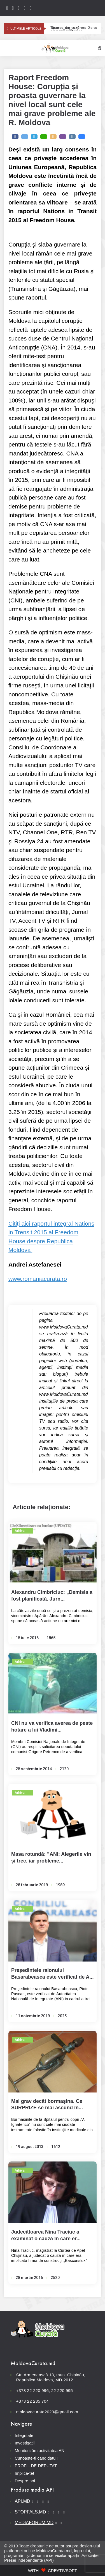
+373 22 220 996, (33, 2390)
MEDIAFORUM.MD (34, 2522)
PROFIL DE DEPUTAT (36, 2465)
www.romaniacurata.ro (37, 1279)
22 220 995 (62, 2390)
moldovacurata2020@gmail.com (47, 2411)
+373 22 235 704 (32, 2401)
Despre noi (25, 2480)
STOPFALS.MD (30, 2512)
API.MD (22, 2501)
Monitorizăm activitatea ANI (40, 2450)
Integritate (24, 2435)
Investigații (25, 2443)
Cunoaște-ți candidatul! (36, 2458)
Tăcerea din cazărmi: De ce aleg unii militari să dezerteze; (73, 28)
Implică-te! (24, 2473)
